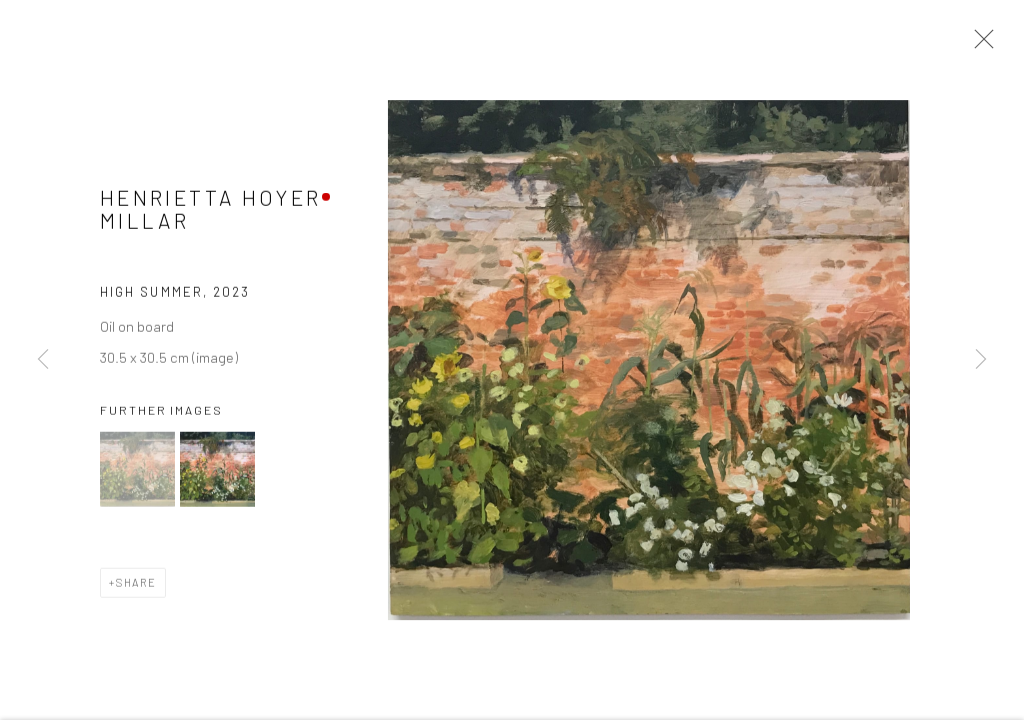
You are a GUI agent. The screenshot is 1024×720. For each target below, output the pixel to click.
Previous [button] (43, 360)
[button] (137, 472)
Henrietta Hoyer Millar (210, 211)
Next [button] (981, 360)
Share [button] (136, 585)
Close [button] (979, 45)
